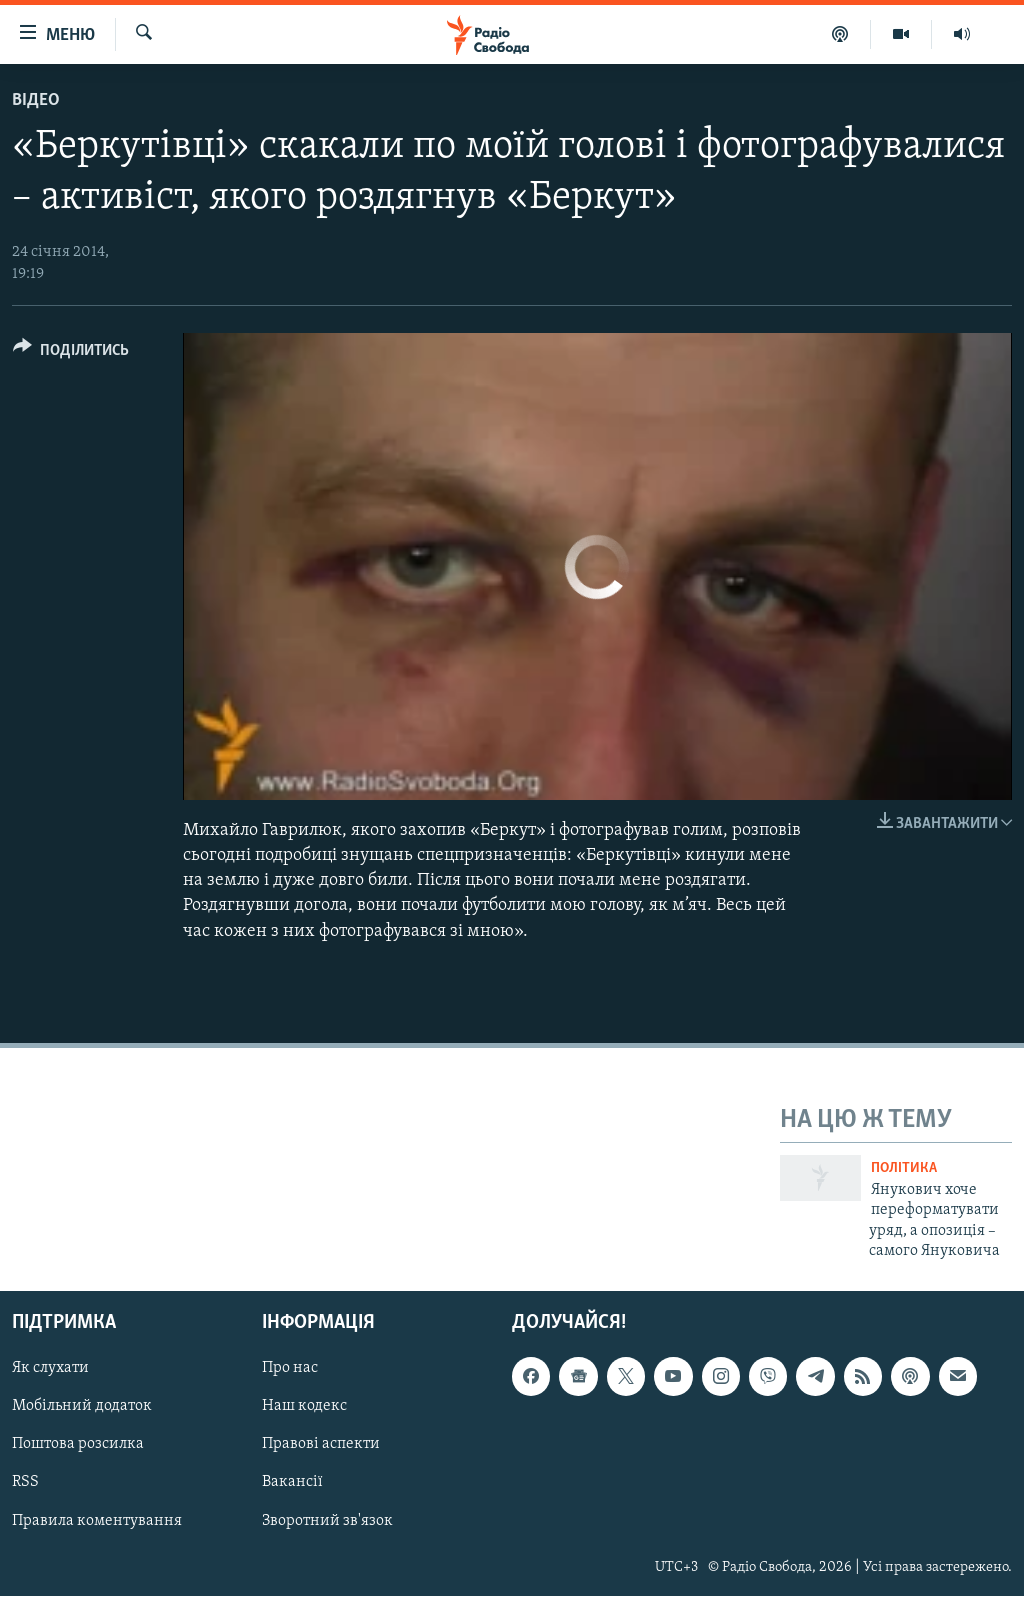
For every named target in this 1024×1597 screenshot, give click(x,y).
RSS (25, 1483)
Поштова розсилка (78, 1445)
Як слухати (50, 1369)
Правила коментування (97, 1521)
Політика (904, 1168)
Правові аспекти (321, 1445)
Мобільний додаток (82, 1407)
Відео (36, 100)
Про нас (290, 1369)
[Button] (71, 353)
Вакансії (292, 1483)
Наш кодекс (304, 1407)
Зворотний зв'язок (327, 1521)
